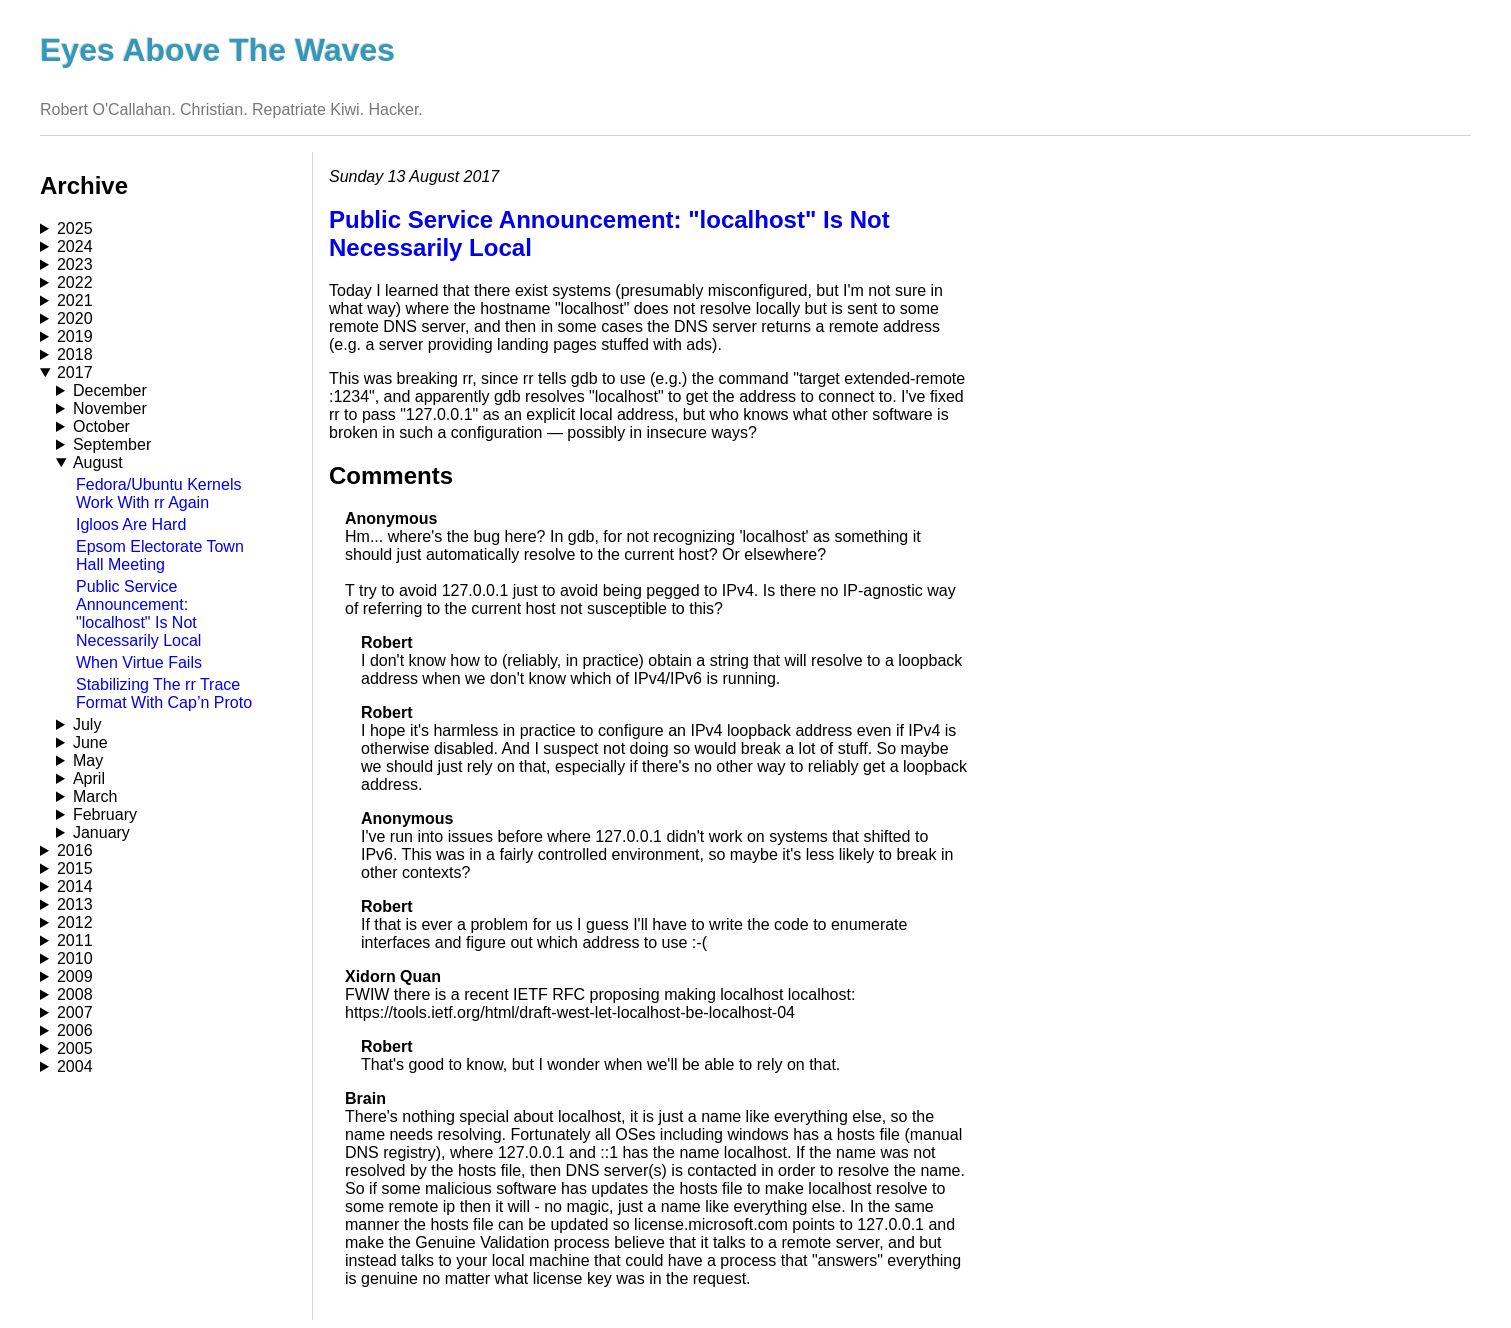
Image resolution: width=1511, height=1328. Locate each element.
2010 (75, 958)
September (112, 444)
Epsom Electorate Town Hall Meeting (160, 555)
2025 (75, 228)
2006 (75, 1030)
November (110, 408)
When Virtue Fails (139, 662)
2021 (75, 300)
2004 (75, 1066)
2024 (75, 246)
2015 (75, 868)
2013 (75, 904)
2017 (75, 372)
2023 (75, 264)
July (87, 724)
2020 (75, 318)
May (88, 760)
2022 (75, 282)
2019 (75, 336)
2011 (75, 940)
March (95, 796)
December (110, 390)
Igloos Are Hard (131, 524)
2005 (75, 1048)
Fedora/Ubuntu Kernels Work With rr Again (158, 493)
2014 (75, 886)
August (98, 462)
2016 (75, 850)
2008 (75, 994)
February (105, 814)
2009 (75, 976)
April (89, 778)
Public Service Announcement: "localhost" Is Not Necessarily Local (138, 613)
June (90, 742)
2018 (75, 354)
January (101, 832)
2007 (75, 1012)
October (101, 426)
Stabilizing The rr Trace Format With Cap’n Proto (164, 693)
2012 (75, 922)
